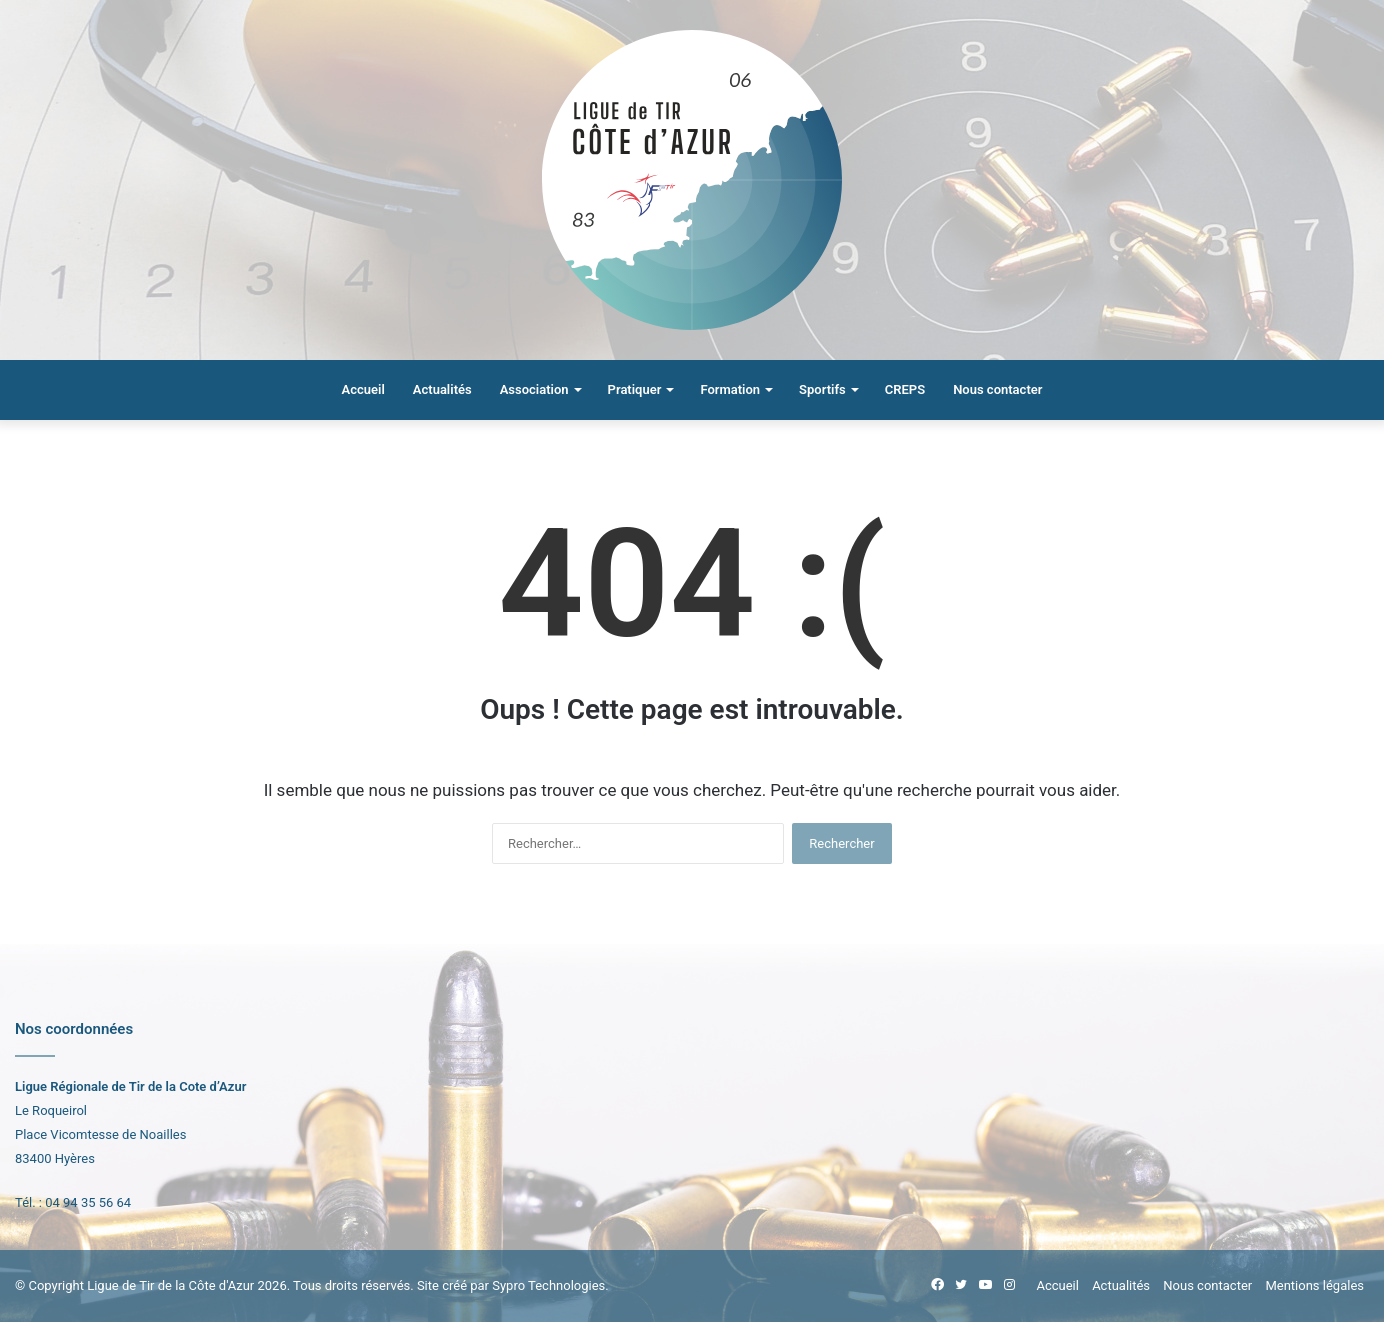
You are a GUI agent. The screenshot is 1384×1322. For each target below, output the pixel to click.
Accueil (363, 389)
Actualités (442, 389)
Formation (730, 389)
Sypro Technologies (548, 1285)
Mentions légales (1314, 1285)
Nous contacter (997, 389)
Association (534, 389)
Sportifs (822, 389)
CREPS (905, 389)
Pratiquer (635, 389)
